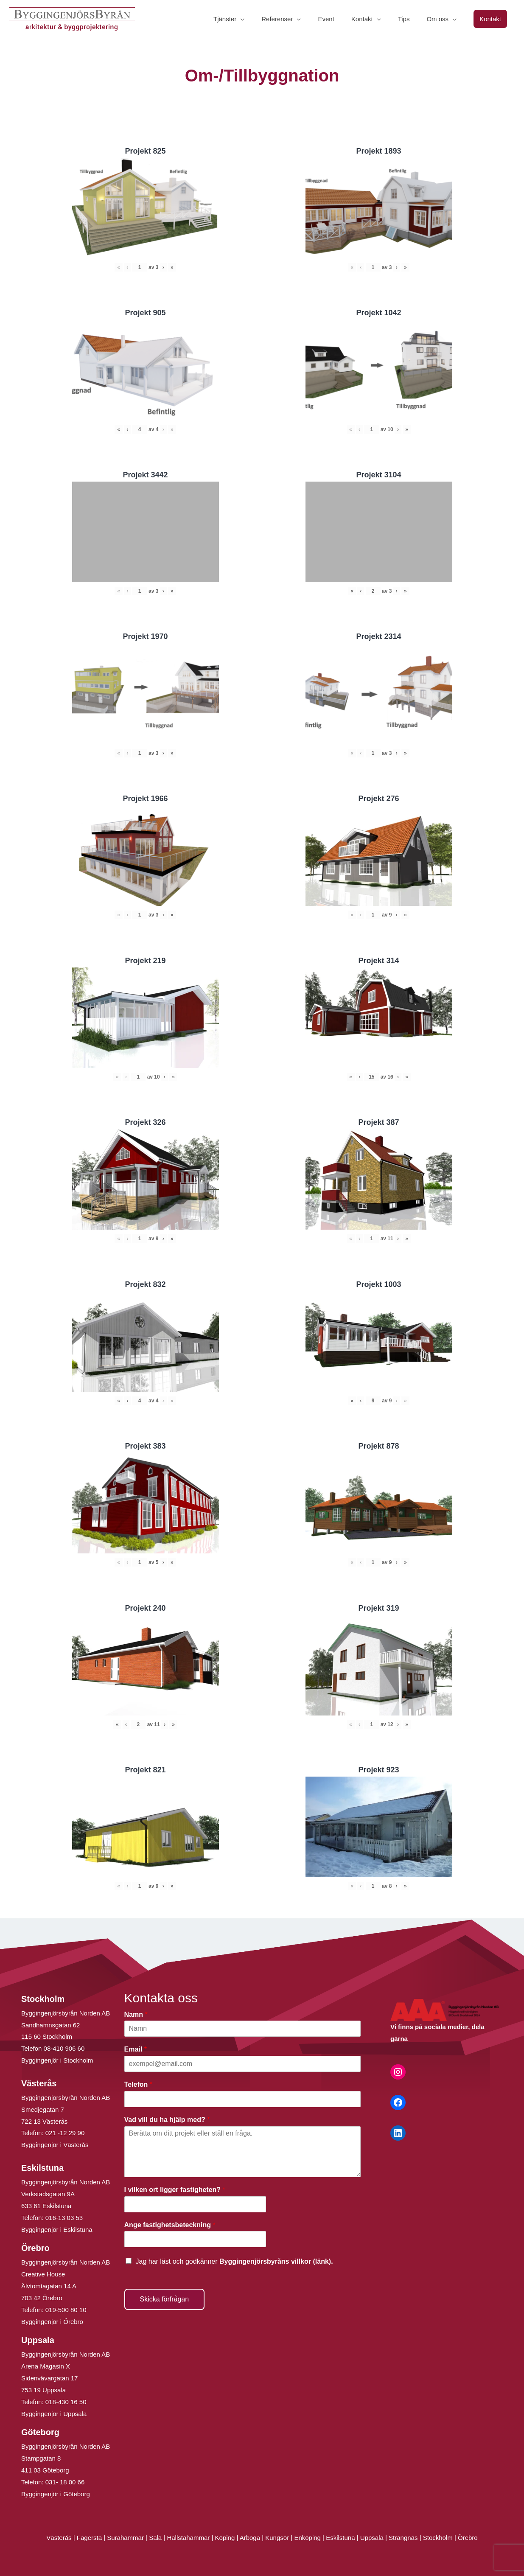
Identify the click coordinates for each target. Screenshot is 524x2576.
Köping (225, 2537)
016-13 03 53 (63, 2217)
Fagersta (89, 2537)
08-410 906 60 (64, 2048)
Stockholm (438, 2537)
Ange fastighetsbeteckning (170, 2224)
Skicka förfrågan (164, 2299)
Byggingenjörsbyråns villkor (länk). (276, 2261)
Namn (136, 2014)
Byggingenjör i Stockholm (57, 2060)
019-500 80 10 (65, 2309)
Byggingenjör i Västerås (54, 2144)
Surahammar (125, 2537)
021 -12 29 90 (65, 2132)
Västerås (59, 2537)
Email (135, 2049)
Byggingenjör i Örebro (52, 2321)
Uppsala (372, 2537)
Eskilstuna (341, 2537)
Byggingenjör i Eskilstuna (56, 2229)
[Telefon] (242, 2099)
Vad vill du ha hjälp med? (167, 2119)
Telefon (138, 2084)
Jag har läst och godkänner (234, 2261)
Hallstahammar (188, 2537)
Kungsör (277, 2537)
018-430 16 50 (66, 2401)
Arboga (250, 2537)
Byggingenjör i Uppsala (54, 2413)
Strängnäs (403, 2537)
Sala (155, 2537)
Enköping (307, 2537)
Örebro (468, 2537)
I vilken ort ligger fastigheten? (174, 2189)
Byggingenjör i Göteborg (55, 2494)
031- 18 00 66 (65, 2482)
